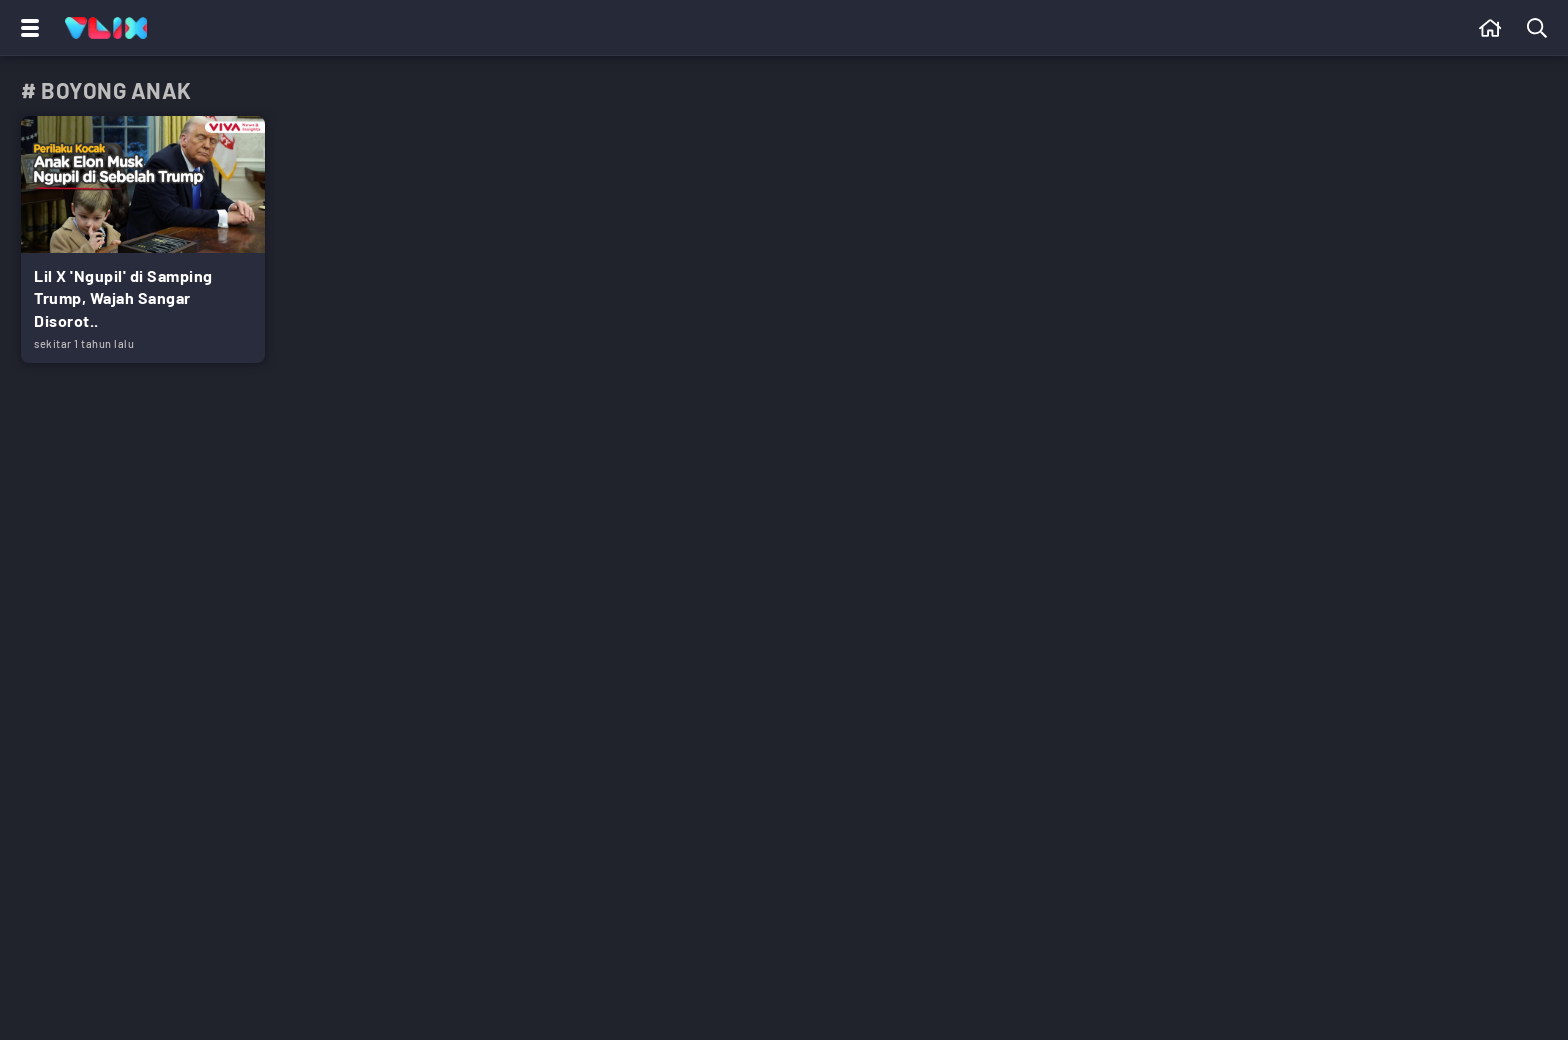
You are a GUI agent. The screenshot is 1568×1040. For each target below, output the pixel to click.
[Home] (106, 28)
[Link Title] (143, 239)
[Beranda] (1490, 28)
